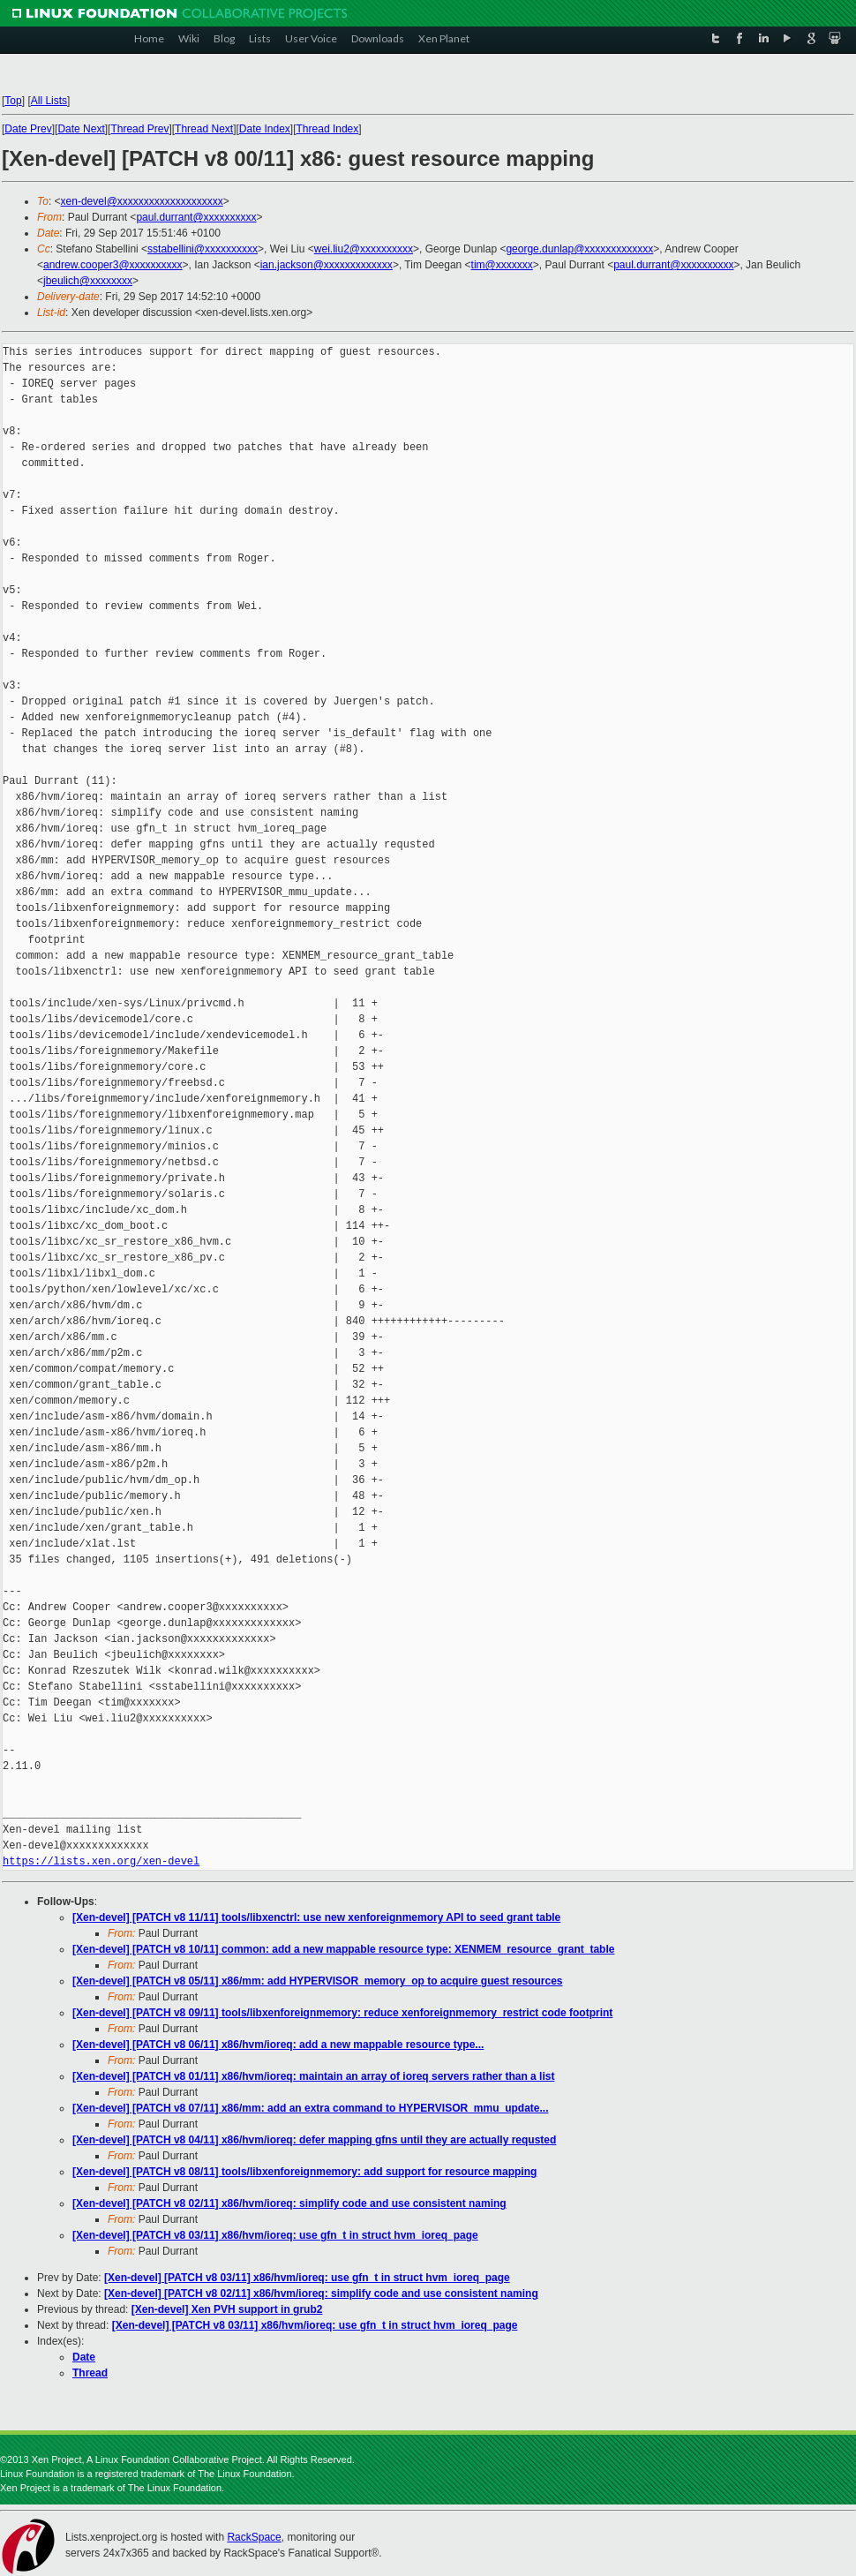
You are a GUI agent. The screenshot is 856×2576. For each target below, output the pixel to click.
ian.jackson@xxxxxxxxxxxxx (326, 265)
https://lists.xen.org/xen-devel (101, 1861)
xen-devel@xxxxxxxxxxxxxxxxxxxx (142, 201)
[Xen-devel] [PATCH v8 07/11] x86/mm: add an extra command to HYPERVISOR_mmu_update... (310, 2108)
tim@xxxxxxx (502, 265)
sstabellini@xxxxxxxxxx (202, 249)
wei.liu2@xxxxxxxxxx (363, 249)
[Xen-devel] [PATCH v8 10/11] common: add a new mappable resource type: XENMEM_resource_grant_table (343, 1949)
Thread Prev (139, 129)
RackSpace (254, 2537)
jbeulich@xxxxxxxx (87, 281)
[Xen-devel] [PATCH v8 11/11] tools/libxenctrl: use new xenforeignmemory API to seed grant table (316, 1917)
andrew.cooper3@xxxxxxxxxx (113, 265)
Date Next (80, 129)
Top (12, 100)
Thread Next (204, 129)
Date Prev (27, 129)
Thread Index (328, 129)
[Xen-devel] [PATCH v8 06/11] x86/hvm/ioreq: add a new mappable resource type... (278, 2044)
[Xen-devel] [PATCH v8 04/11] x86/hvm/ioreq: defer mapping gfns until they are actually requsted (314, 2140)
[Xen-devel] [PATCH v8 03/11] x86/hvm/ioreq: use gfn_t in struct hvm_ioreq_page (275, 2235)
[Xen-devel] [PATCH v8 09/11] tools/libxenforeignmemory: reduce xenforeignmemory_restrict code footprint (342, 2013)
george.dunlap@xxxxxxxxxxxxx (579, 249)
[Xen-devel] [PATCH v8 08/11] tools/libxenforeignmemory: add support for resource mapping (304, 2171)
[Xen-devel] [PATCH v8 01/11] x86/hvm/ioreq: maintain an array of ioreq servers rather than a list (313, 2076)
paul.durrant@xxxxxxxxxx (196, 217)
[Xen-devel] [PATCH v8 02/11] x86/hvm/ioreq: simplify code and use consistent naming (289, 2203)
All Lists (49, 100)
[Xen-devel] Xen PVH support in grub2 (227, 2309)
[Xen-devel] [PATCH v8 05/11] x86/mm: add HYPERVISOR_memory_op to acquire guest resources (317, 1981)
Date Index (264, 129)
